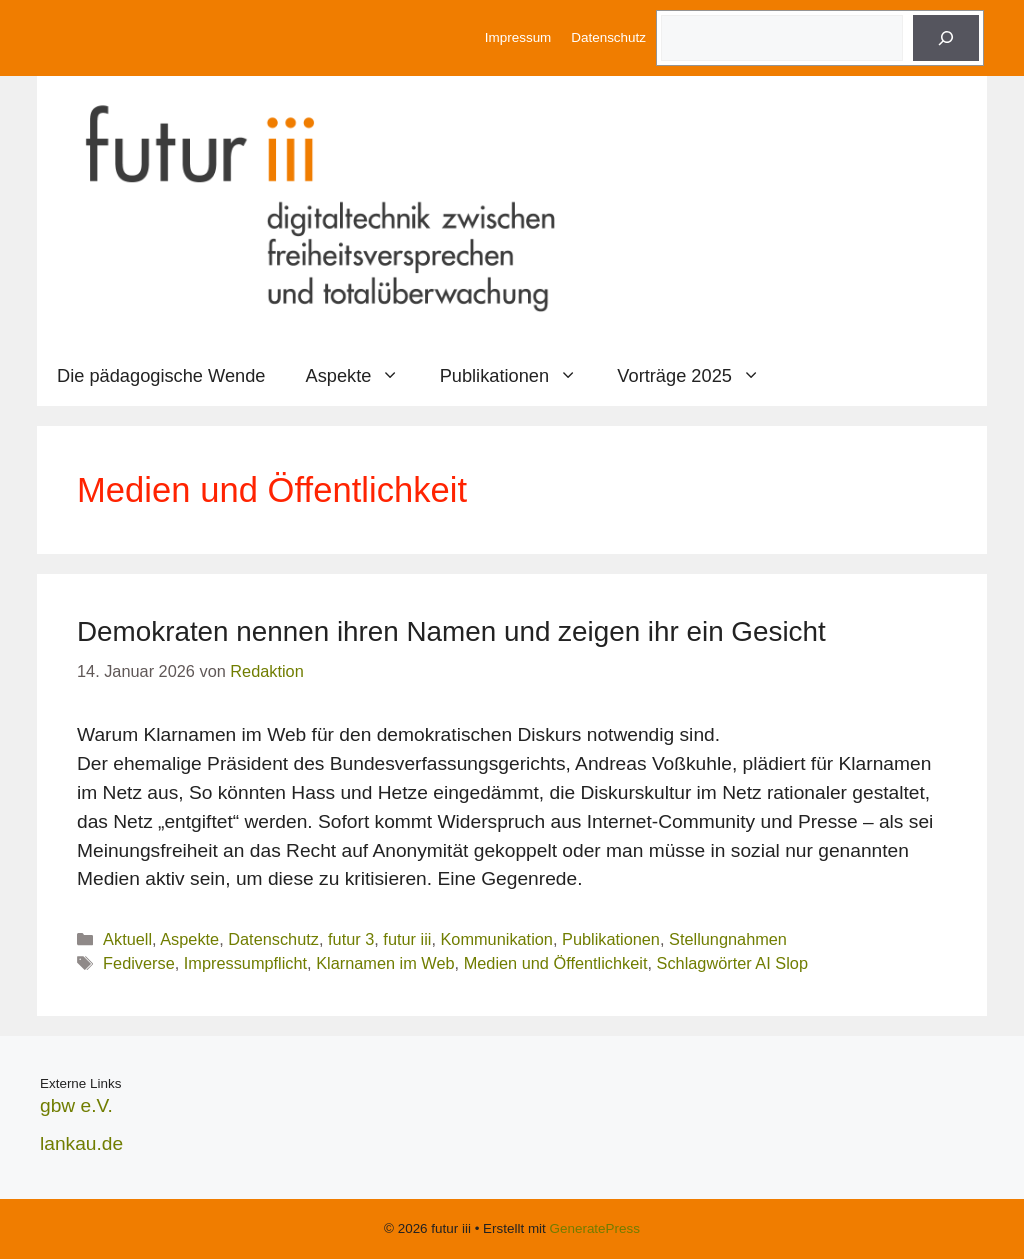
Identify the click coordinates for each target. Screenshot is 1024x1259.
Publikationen (519, 376)
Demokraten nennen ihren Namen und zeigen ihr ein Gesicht (451, 631)
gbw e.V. (76, 1105)
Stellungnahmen (728, 939)
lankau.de (81, 1143)
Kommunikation (496, 939)
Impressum (518, 37)
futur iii (407, 939)
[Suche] (946, 38)
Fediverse (139, 963)
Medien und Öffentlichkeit (556, 963)
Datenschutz (608, 37)
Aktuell (127, 939)
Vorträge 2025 (698, 376)
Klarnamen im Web (385, 963)
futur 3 (351, 939)
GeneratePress (595, 1228)
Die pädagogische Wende (161, 375)
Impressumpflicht (245, 963)
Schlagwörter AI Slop (732, 963)
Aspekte (363, 376)
